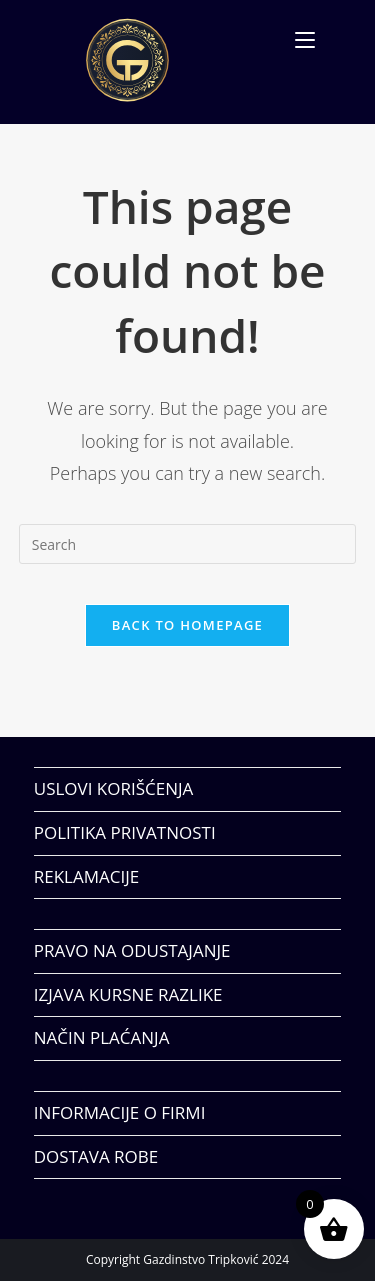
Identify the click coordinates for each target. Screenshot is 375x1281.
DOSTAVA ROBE (96, 1156)
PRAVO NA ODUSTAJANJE (132, 950)
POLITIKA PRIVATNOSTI (125, 832)
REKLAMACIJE (86, 876)
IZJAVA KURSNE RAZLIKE (128, 994)
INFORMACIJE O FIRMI (120, 1112)
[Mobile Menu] (305, 40)
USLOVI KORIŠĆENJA (114, 788)
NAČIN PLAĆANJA (102, 1037)
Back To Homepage (187, 625)
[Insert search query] (188, 544)
